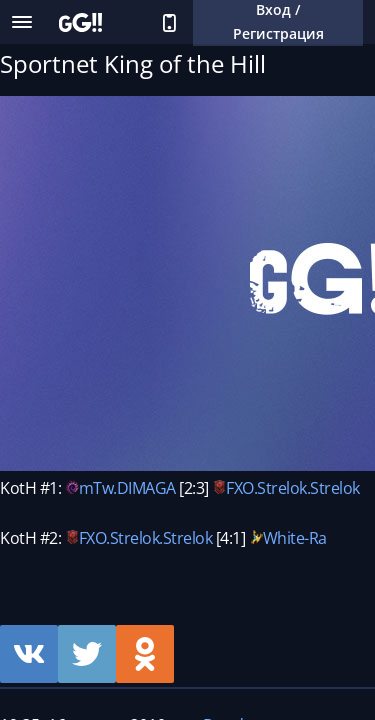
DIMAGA (146, 488)
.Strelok (333, 488)
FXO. (241, 488)
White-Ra (295, 538)
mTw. (98, 488)
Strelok (282, 488)
